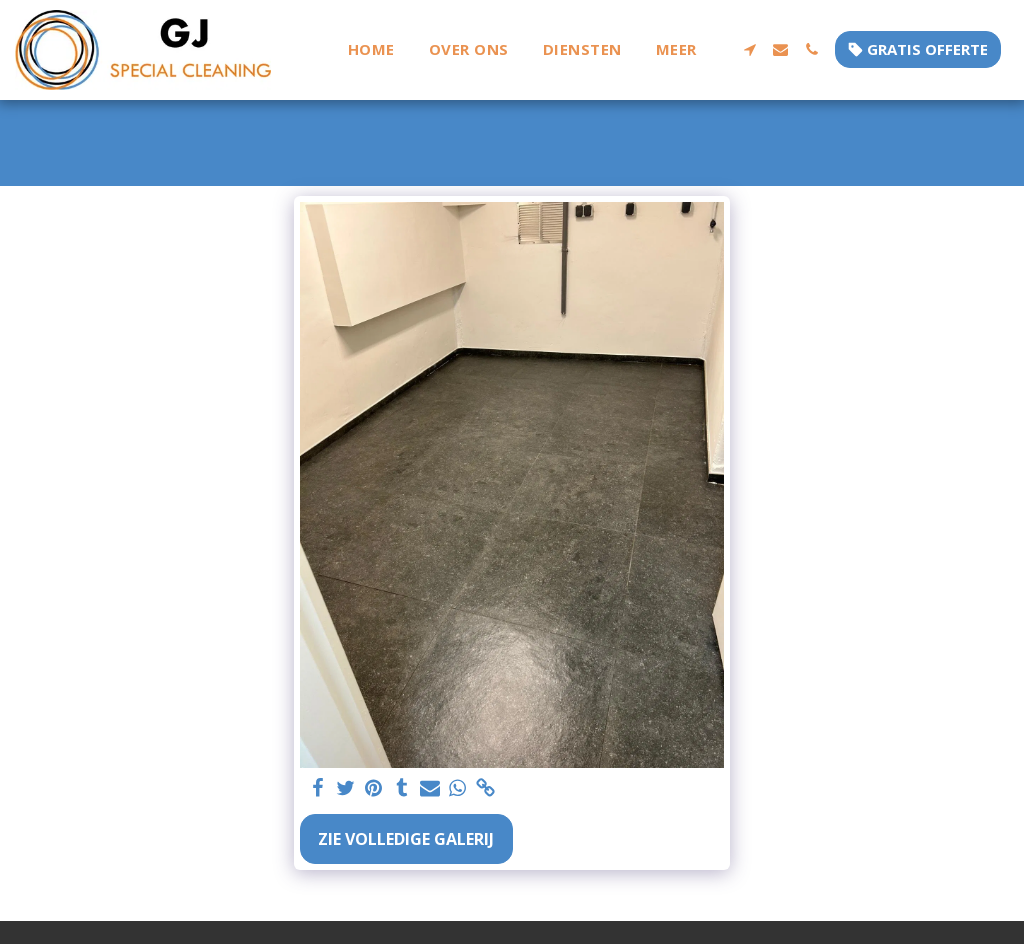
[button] (749, 49)
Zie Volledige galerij (406, 839)
